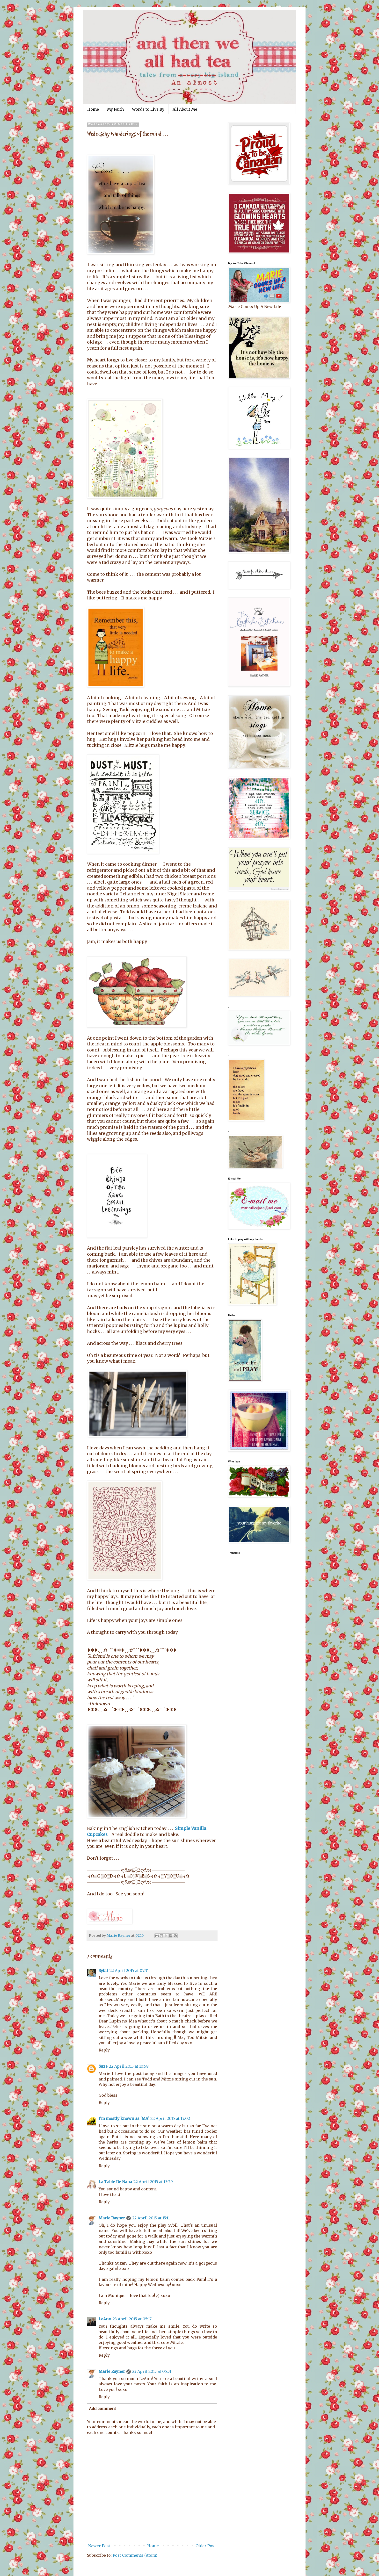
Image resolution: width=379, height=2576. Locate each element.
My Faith (115, 109)
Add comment (102, 2408)
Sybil (103, 1970)
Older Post (206, 2545)
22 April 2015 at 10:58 (129, 2066)
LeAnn (105, 2319)
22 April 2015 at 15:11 (151, 2218)
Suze (103, 2066)
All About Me (185, 109)
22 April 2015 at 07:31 (129, 1970)
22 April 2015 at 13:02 (170, 2118)
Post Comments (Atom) (135, 2555)
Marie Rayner (112, 2218)
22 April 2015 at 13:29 (153, 2181)
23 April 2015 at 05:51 (151, 2371)
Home (93, 109)
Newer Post (99, 2545)
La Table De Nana (115, 2181)
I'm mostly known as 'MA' (124, 2118)
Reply (104, 2050)
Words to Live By (148, 109)
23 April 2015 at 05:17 (132, 2319)
